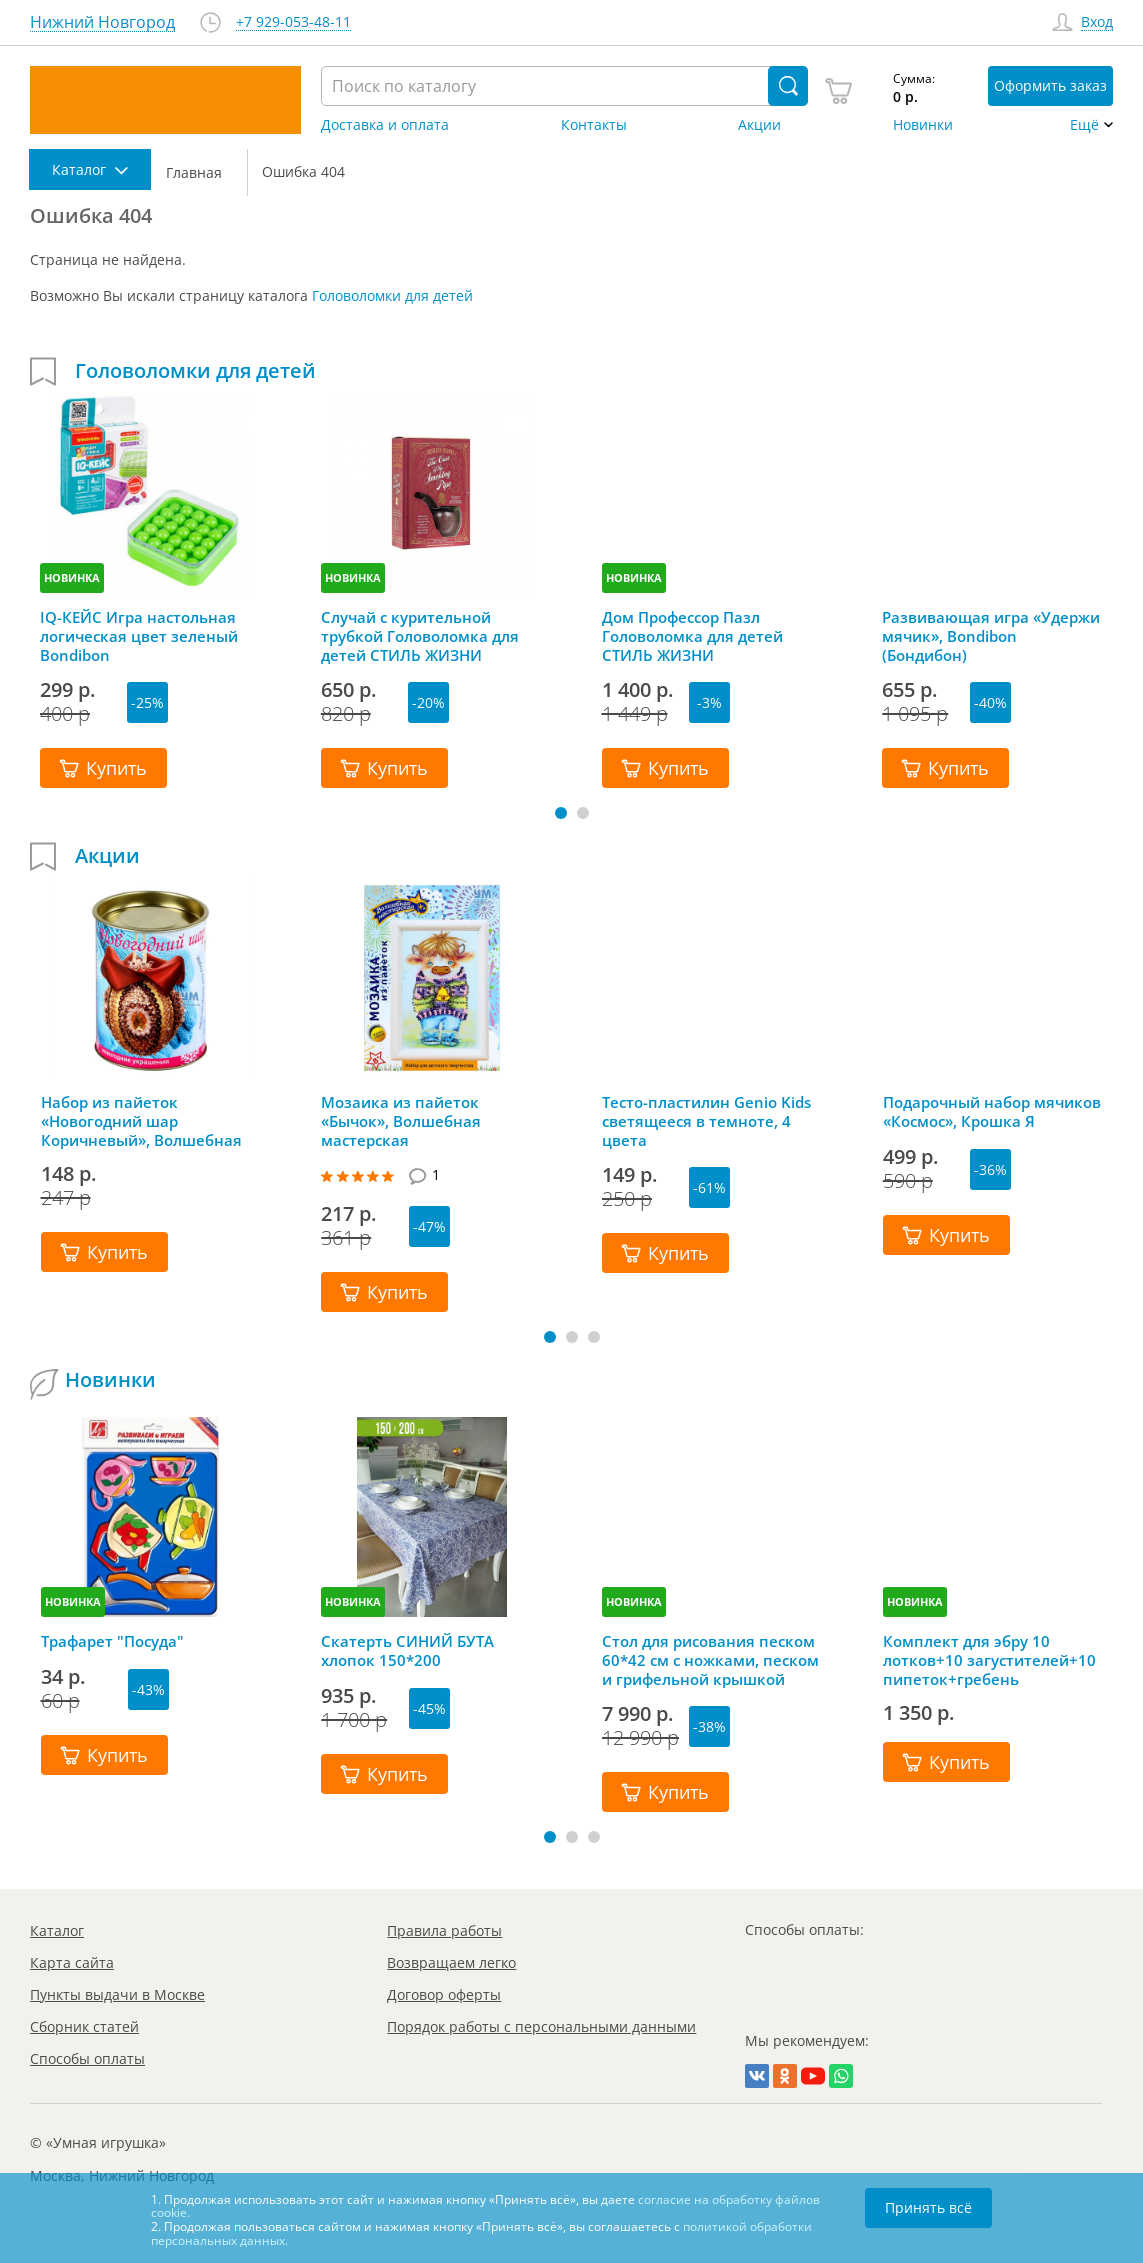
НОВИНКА (72, 577)
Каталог (57, 1930)
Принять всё (928, 2207)
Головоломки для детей (392, 295)
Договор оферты (444, 1994)
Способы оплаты (87, 2058)
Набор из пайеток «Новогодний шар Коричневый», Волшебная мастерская (141, 1121)
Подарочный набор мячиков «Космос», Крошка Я (992, 1112)
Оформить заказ (1050, 85)
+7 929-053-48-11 (293, 22)
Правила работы (444, 1930)
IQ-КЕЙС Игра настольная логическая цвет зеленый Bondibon (139, 636)
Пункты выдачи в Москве (117, 1994)
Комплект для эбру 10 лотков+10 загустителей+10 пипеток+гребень (989, 1660)
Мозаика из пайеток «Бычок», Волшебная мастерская (401, 1121)
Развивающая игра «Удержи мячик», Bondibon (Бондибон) (991, 636)
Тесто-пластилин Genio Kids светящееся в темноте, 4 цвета (706, 1121)
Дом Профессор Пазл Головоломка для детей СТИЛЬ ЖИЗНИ (692, 636)
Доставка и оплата (385, 125)
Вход (1097, 22)
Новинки (923, 125)
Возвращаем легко (451, 1962)
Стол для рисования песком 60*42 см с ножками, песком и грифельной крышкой (710, 1660)
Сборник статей (84, 2026)
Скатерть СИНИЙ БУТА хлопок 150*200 (407, 1651)
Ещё (1084, 125)
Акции (759, 125)
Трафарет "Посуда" (112, 1641)
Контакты (594, 125)
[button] (561, 813)
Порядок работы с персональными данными (541, 2026)
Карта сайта (72, 1962)
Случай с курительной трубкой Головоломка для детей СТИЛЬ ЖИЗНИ (420, 636)
